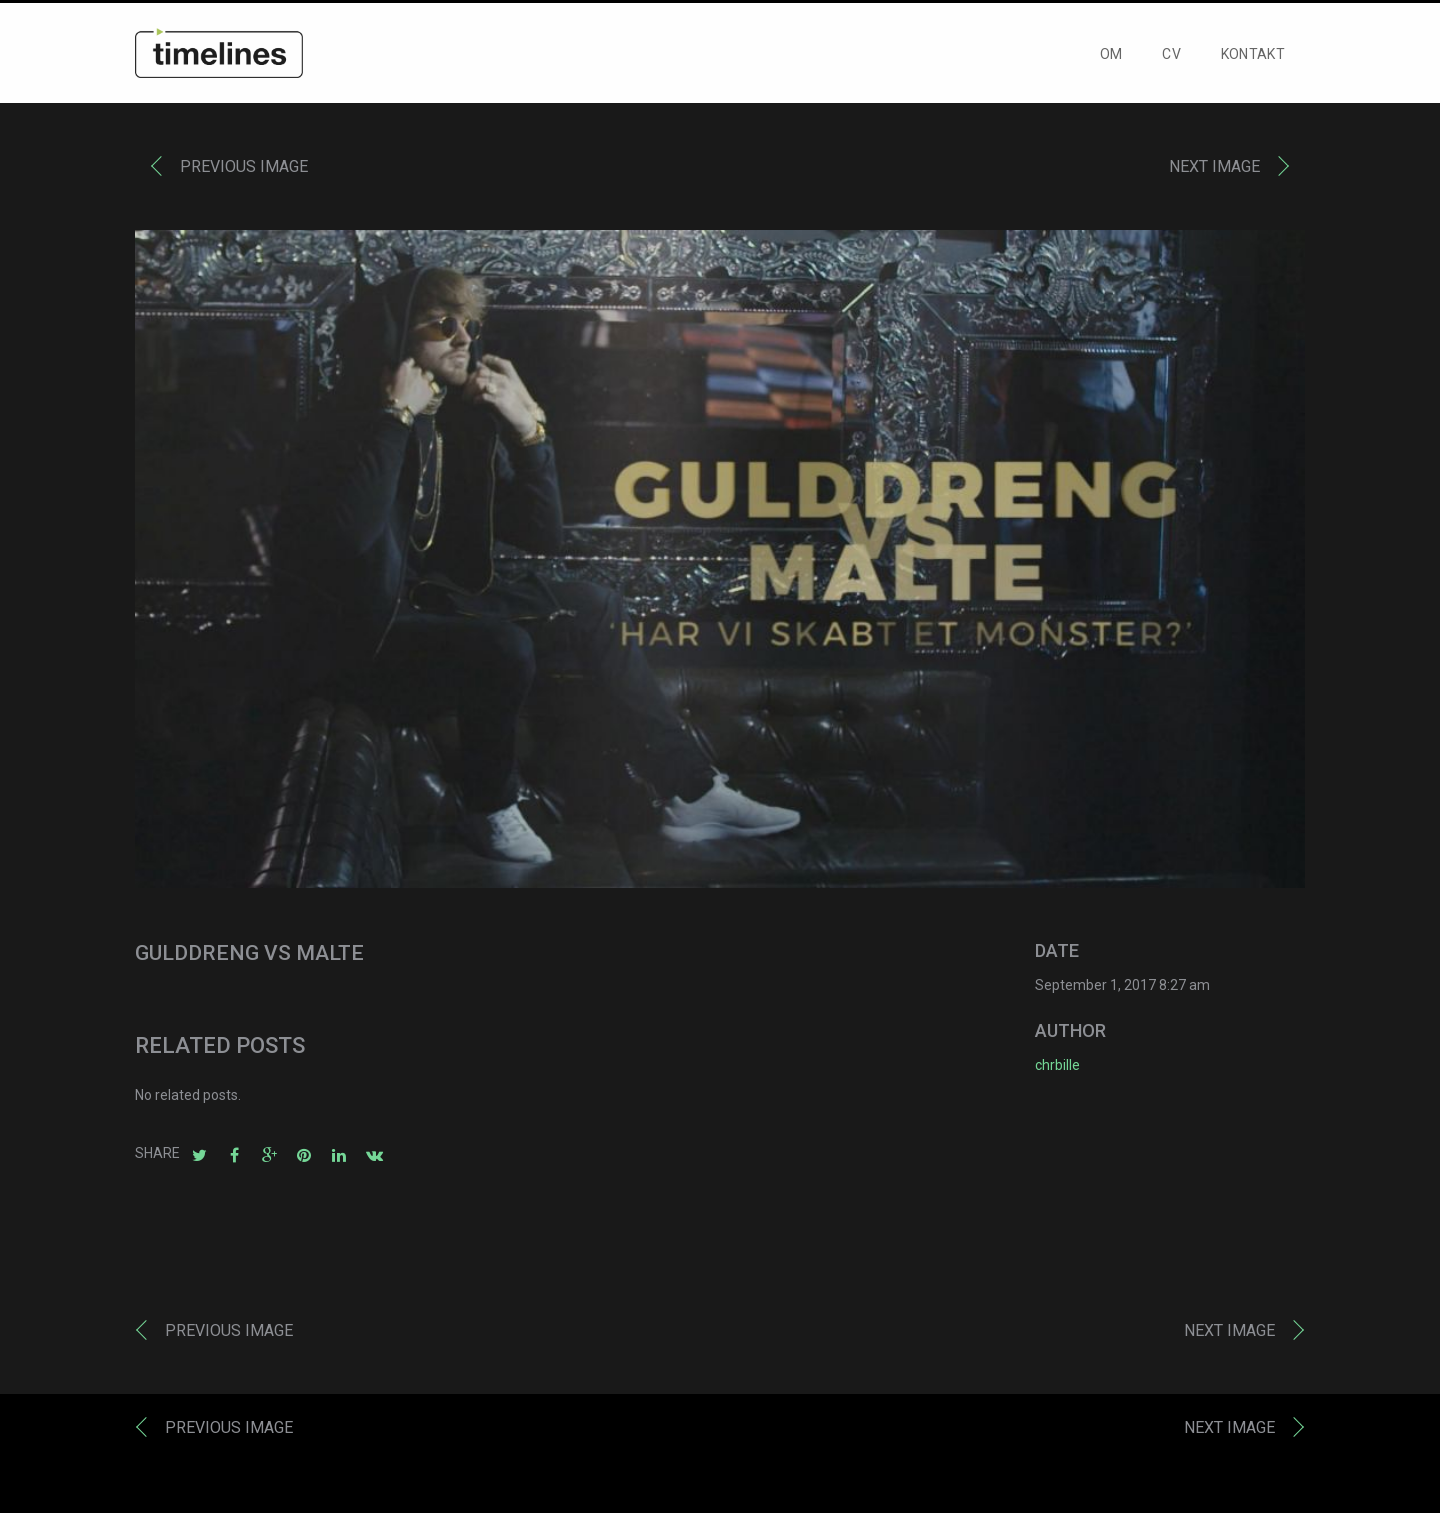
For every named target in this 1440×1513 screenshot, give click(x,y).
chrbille (1057, 1067)
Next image (1214, 168)
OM (1111, 56)
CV (1171, 56)
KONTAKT (1253, 56)
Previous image (244, 168)
